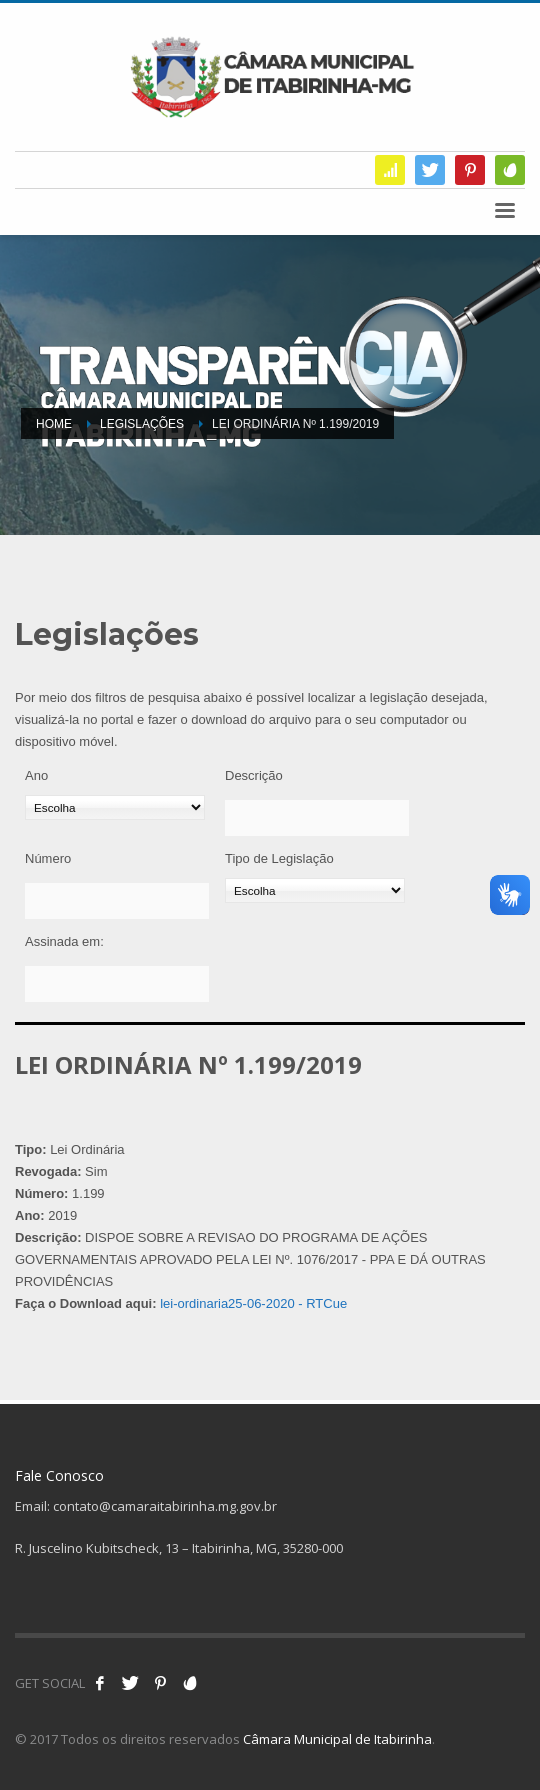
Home (54, 424)
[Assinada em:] (117, 984)
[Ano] (115, 807)
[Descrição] (317, 818)
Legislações (142, 424)
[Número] (117, 901)
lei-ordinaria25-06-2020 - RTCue (253, 1303)
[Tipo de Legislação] (315, 890)
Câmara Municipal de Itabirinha (337, 1739)
